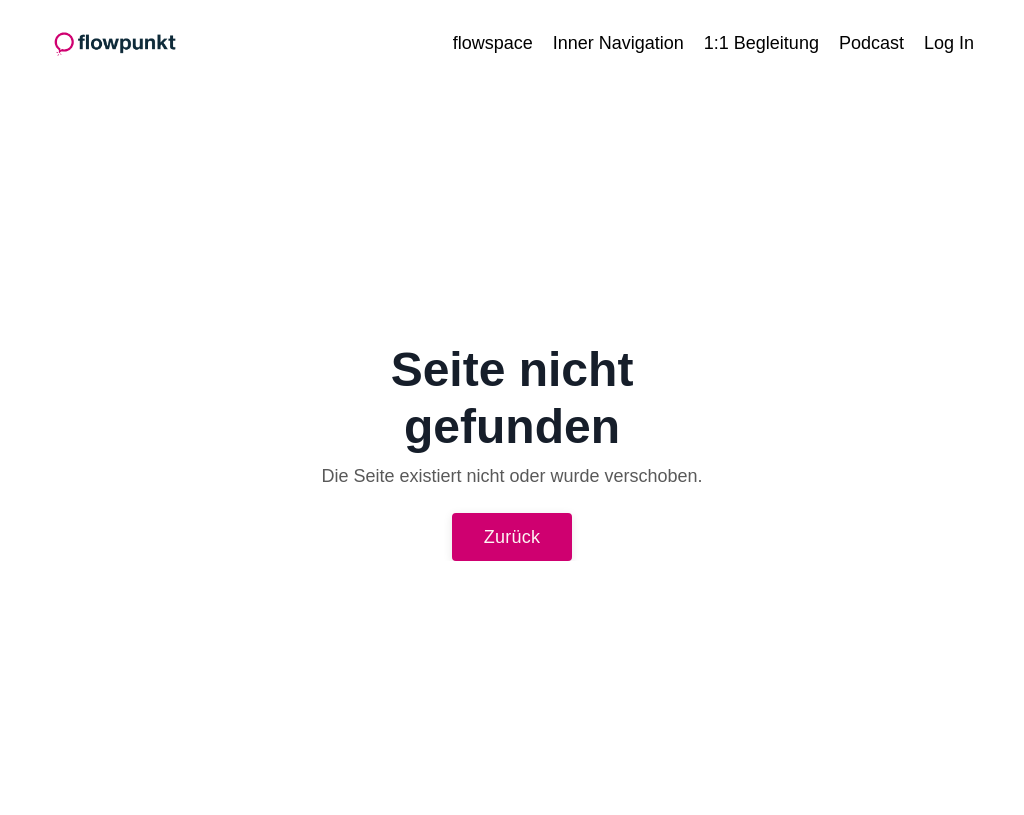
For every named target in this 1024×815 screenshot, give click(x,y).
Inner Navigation (618, 43)
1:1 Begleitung (761, 43)
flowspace (493, 43)
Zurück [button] (512, 537)
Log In (949, 43)
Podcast (871, 43)
